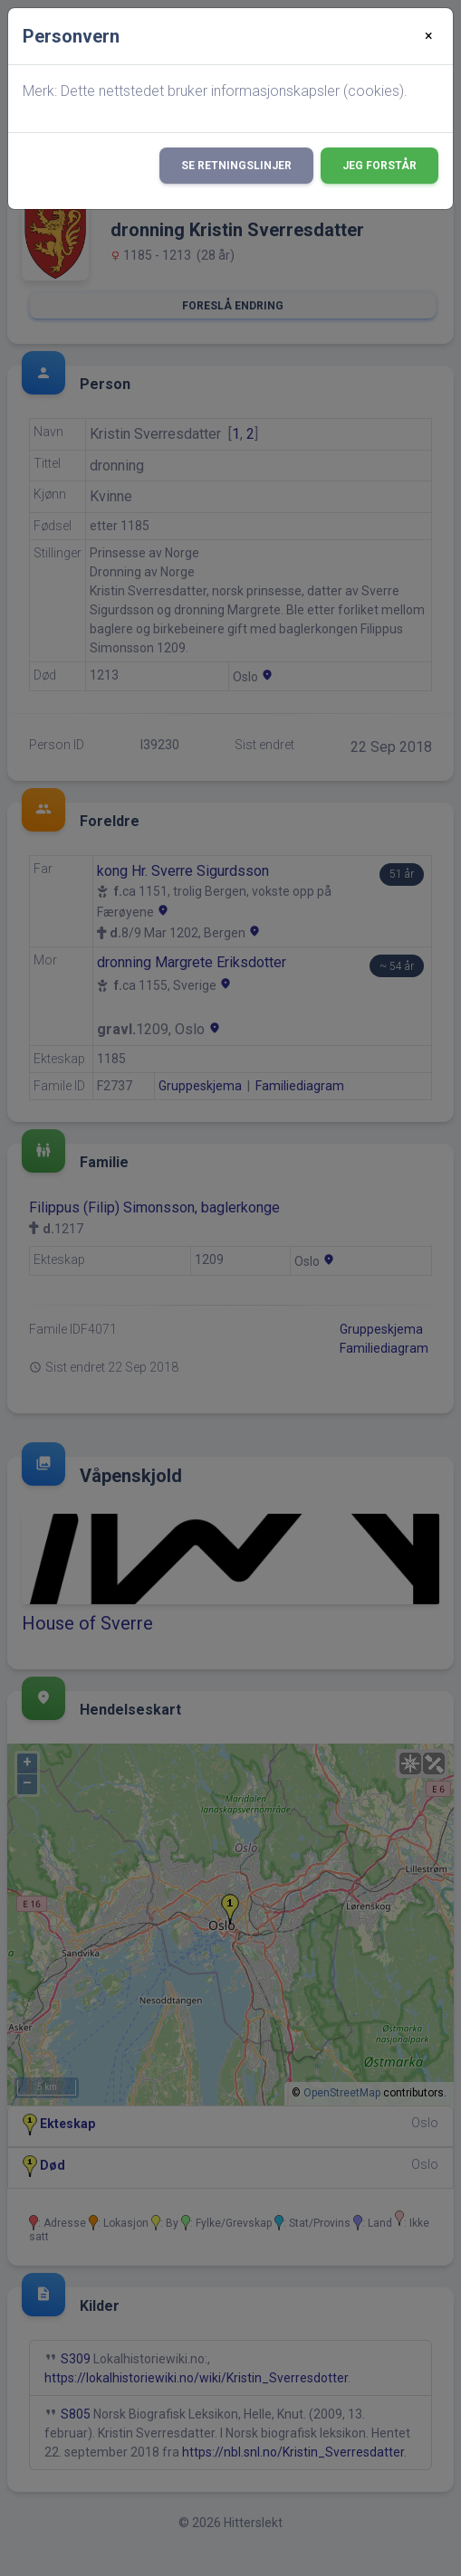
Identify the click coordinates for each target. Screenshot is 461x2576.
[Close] (428, 36)
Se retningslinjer (236, 165)
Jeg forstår (379, 165)
